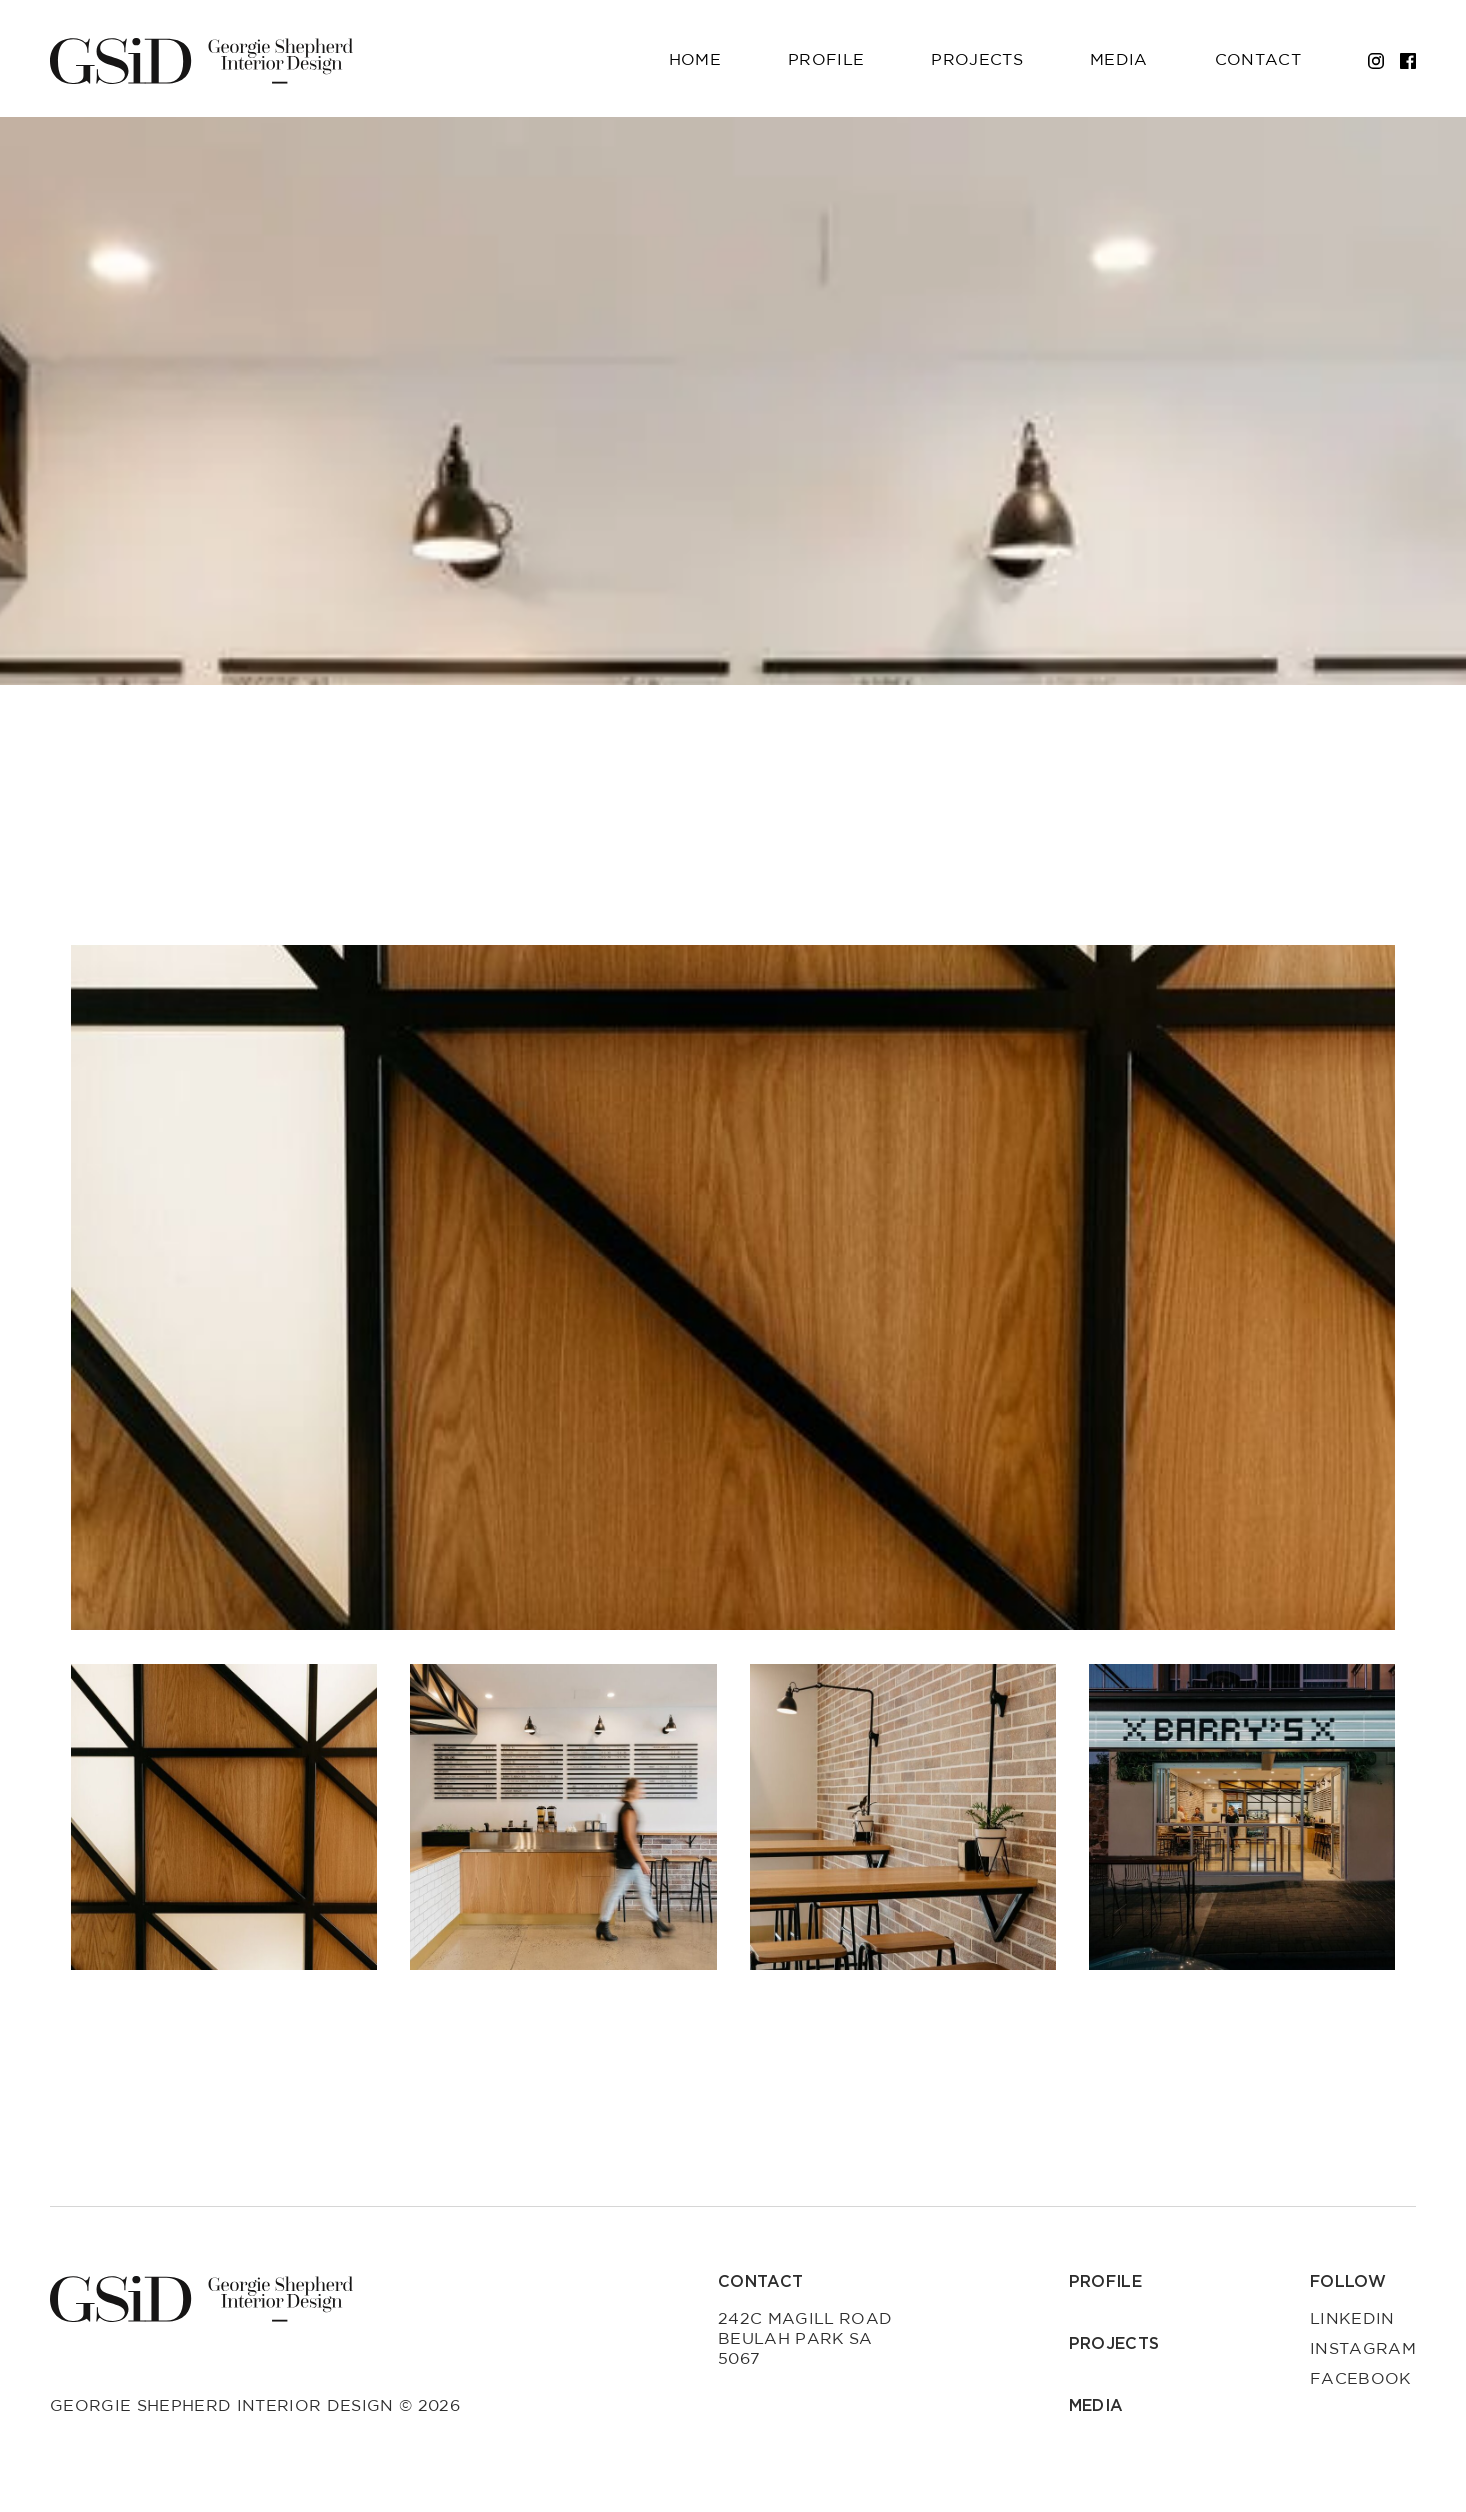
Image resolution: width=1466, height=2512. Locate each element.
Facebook (1361, 2379)
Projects (977, 60)
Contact (1258, 60)
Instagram (1363, 2349)
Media (1119, 60)
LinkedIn (1352, 2319)
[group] (733, 1287)
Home (695, 60)
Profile (826, 60)
